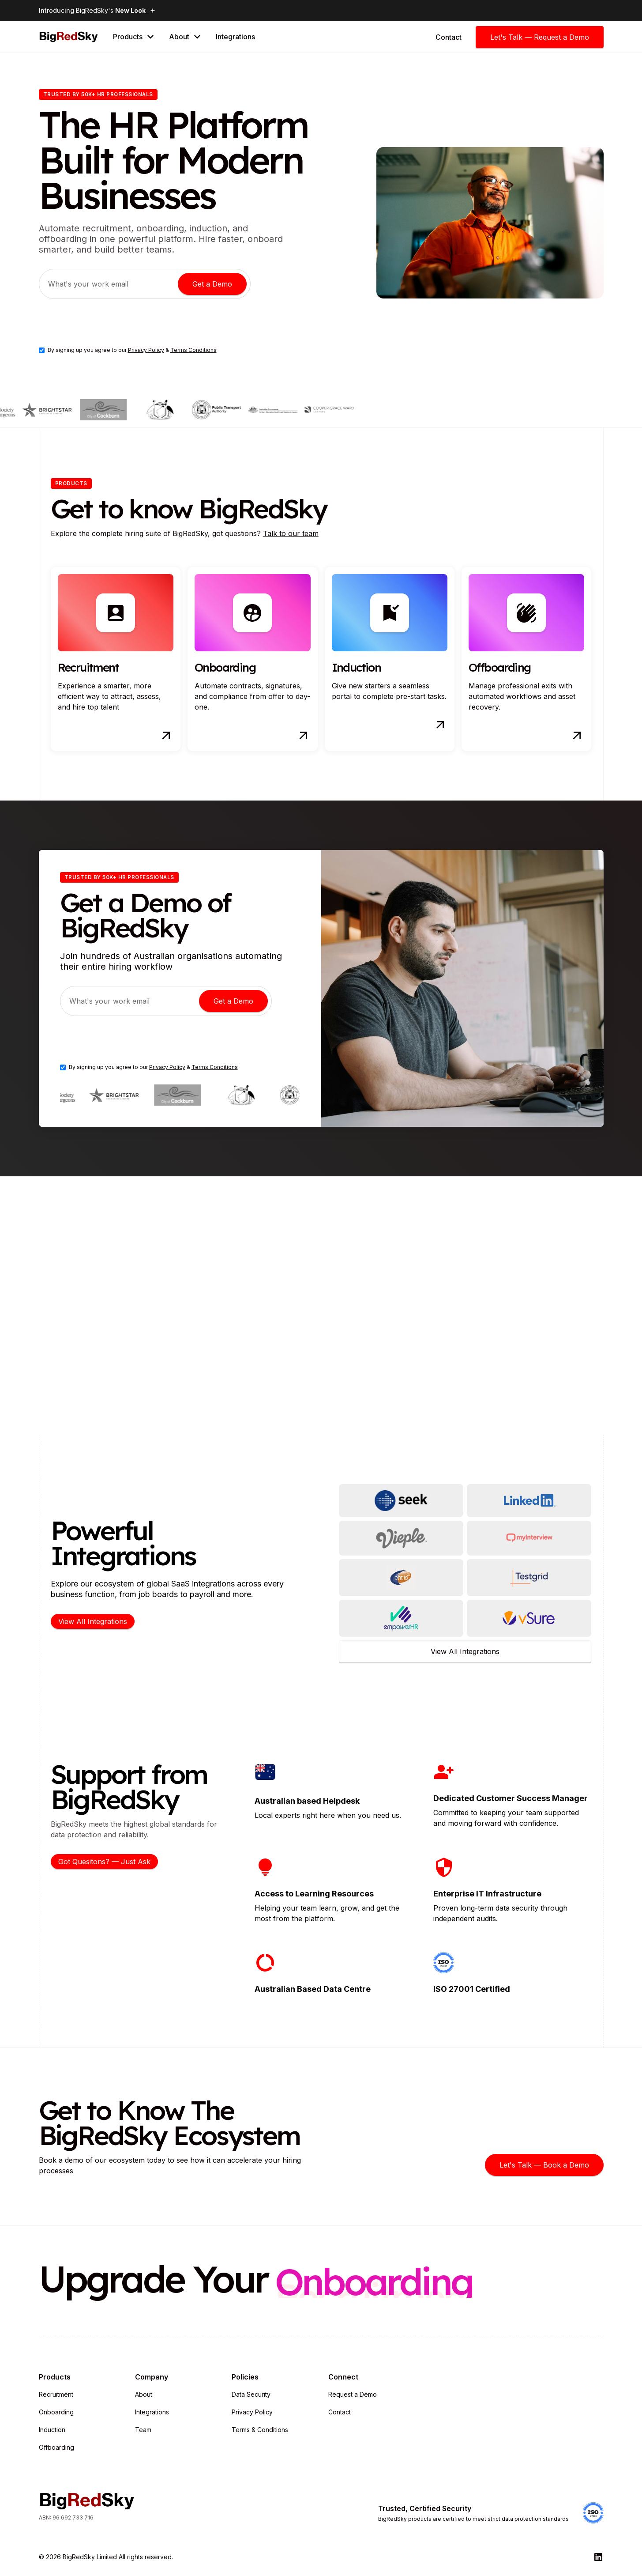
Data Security (251, 2394)
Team (143, 2429)
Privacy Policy (146, 350)
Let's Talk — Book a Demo (544, 2165)
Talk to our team (291, 533)
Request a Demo (352, 2394)
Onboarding (56, 2412)
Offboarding (56, 2447)
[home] (69, 37)
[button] (134, 36)
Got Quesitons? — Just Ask (104, 1861)
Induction (52, 2429)
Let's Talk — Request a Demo (539, 37)
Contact (339, 2412)
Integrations (235, 36)
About (143, 2394)
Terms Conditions (193, 350)
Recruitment (56, 2394)
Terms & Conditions (260, 2429)
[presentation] (106, 323)
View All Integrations (92, 1621)
